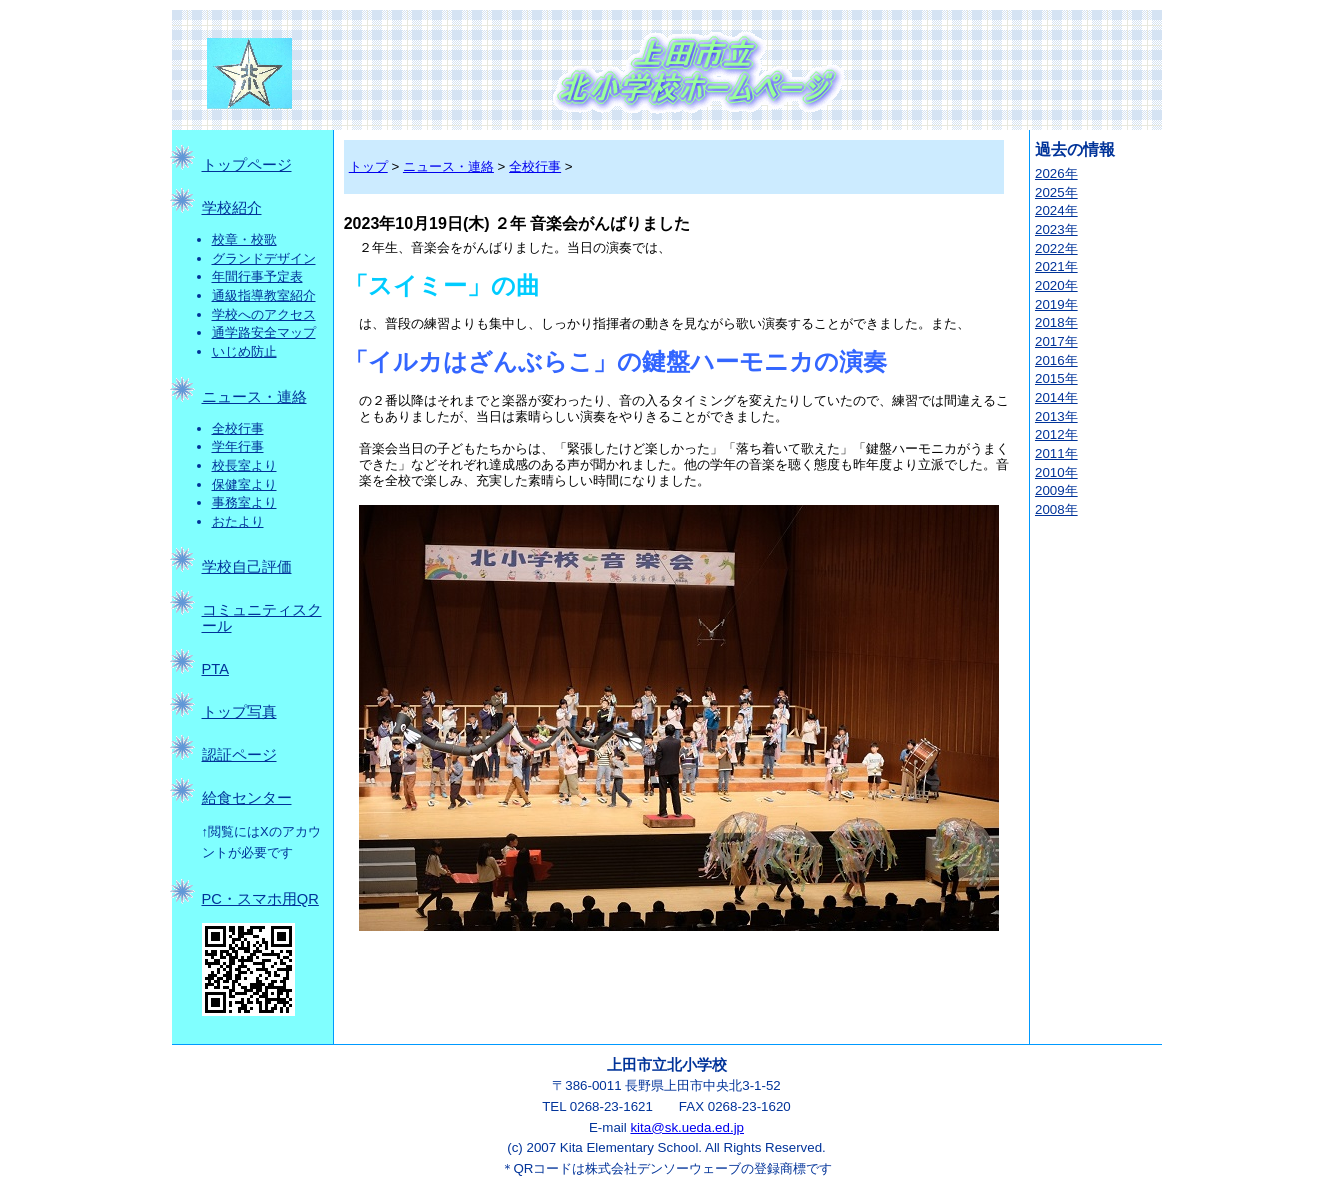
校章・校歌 (244, 239)
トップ (368, 166)
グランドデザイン (264, 258)
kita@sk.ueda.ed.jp (687, 1127)
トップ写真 (239, 712)
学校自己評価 (247, 567)
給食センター (247, 798)
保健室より (244, 484)
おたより (238, 521)
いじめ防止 (244, 351)
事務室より (244, 502)
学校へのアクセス (264, 314)
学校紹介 (232, 208)
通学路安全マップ (264, 332)
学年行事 (238, 446)
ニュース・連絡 (254, 397)
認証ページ (239, 755)
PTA (215, 669)
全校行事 (238, 428)
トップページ (247, 165)
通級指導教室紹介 (264, 295)
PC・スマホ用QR (260, 899)
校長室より (244, 465)
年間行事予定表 (257, 276)
